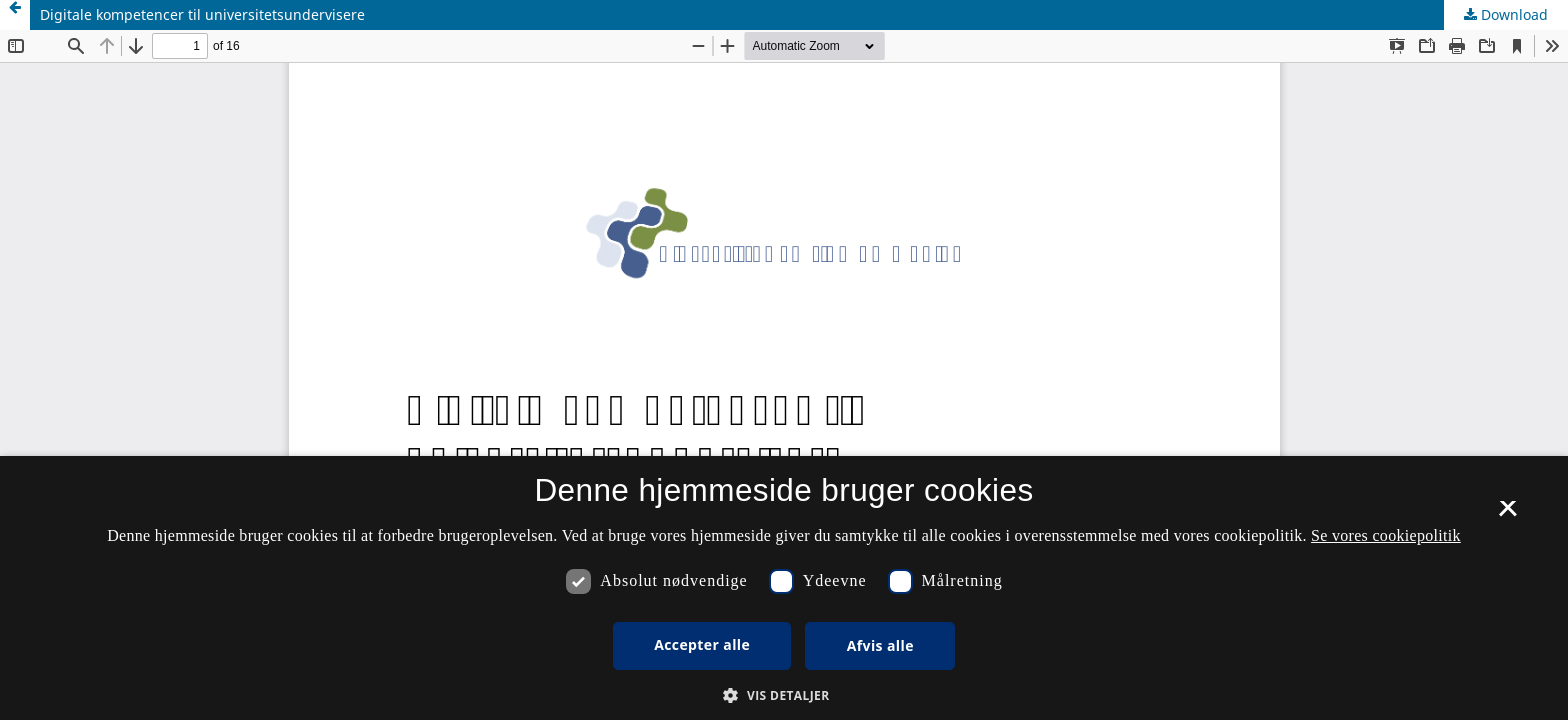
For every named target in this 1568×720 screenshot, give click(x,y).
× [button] (1507, 515)
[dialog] (784, 588)
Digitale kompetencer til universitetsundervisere (202, 14)
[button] (783, 695)
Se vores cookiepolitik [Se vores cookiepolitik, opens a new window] (1386, 535)
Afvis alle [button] (880, 645)
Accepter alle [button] (702, 644)
